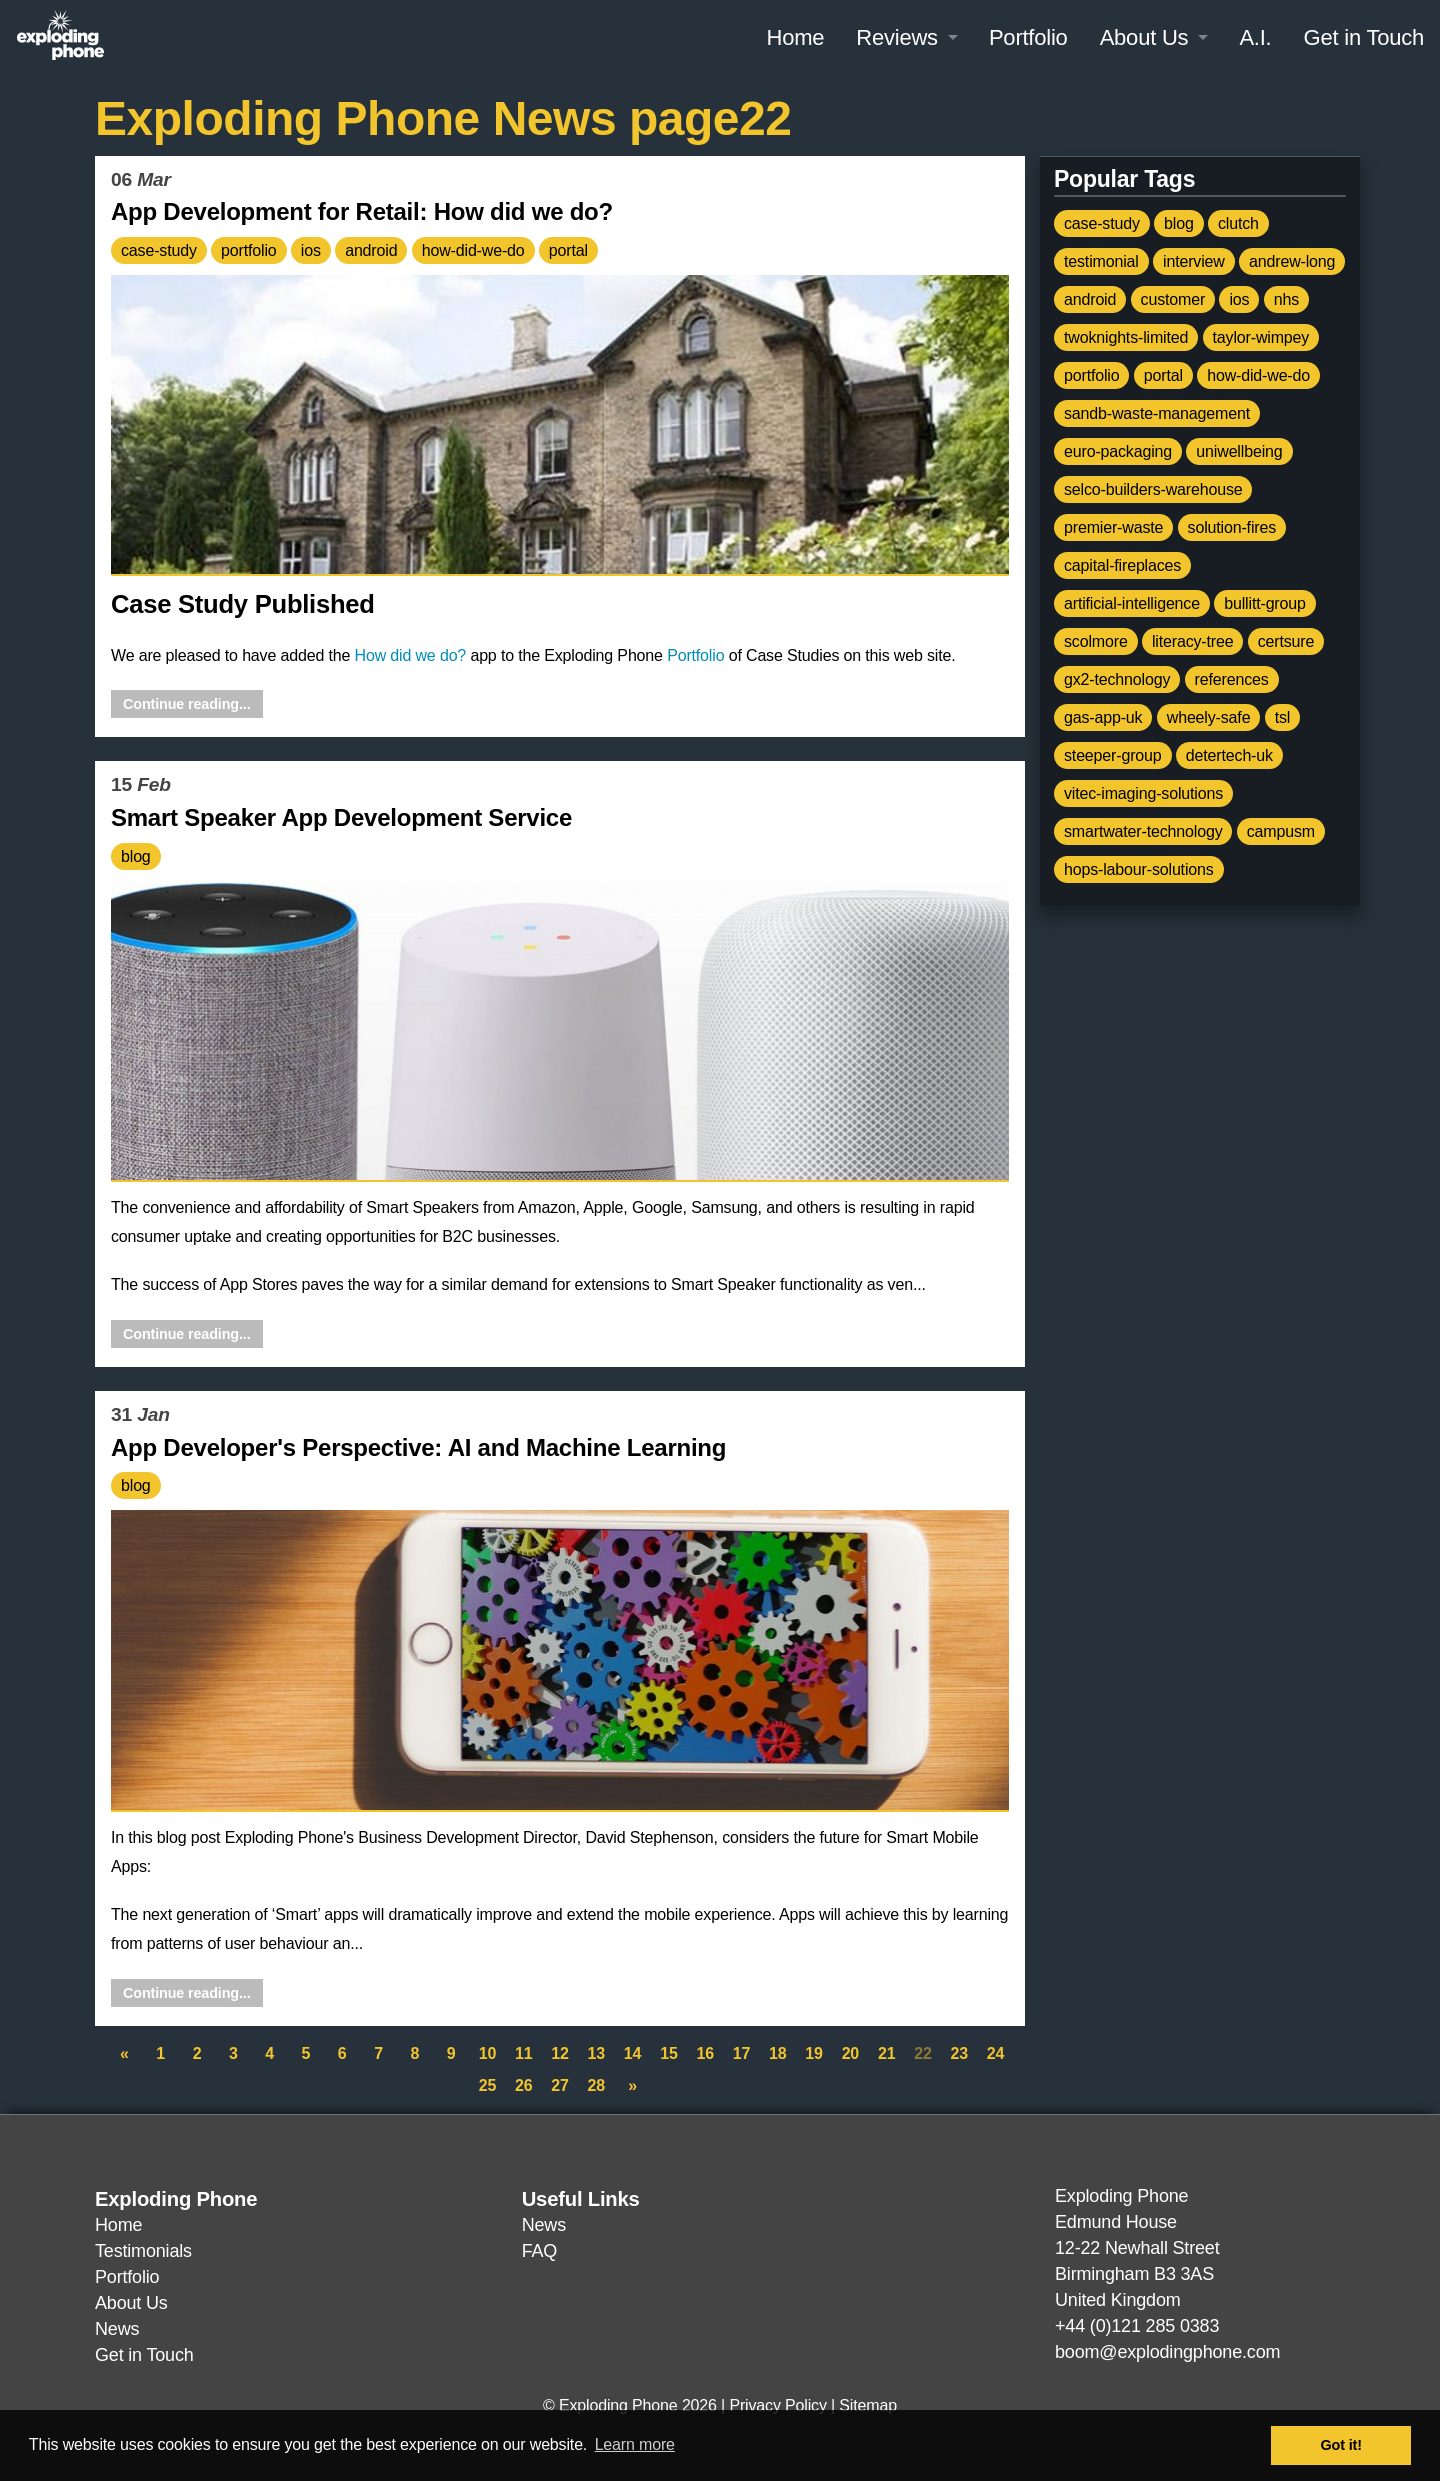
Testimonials (143, 2251)
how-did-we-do (473, 250)
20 (850, 2053)
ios (311, 250)
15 (668, 2053)
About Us (1144, 37)
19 (813, 2053)
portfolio (248, 250)
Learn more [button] (635, 2444)
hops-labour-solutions (1139, 869)
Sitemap (868, 2405)
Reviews (897, 37)
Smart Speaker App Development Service (341, 817)
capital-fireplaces (1122, 565)
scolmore (1096, 641)
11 (523, 2053)
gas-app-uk (1103, 717)
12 (559, 2053)
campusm (1281, 831)
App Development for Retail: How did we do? (362, 211)
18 (777, 2053)
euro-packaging (1118, 451)
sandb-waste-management (1157, 413)
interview (1194, 261)
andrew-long (1292, 261)
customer (1173, 299)
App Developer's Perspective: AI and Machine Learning (418, 1447)
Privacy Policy (777, 2405)
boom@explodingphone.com (1167, 2352)
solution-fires (1232, 527)
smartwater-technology (1143, 831)
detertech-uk (1229, 755)
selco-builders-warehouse (1153, 489)
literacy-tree (1193, 641)
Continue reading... (187, 704)
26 (523, 2085)
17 (741, 2053)
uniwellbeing (1239, 451)
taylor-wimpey (1261, 337)
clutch (1238, 223)
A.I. (1255, 37)
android (371, 250)
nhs (1286, 299)
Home (795, 37)
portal (568, 250)
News (117, 2329)
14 (632, 2053)
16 (704, 2053)
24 (995, 2053)
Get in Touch (1364, 37)
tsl (1283, 717)
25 (487, 2085)
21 (886, 2053)
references (1232, 679)
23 (959, 2053)
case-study (159, 250)
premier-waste (1113, 527)
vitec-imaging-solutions (1143, 793)
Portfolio (1028, 37)
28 (596, 2085)
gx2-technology (1117, 679)
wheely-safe (1209, 717)
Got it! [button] (1341, 2445)
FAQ (539, 2251)
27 (559, 2085)
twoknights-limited (1126, 337)
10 (487, 2053)
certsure (1286, 641)
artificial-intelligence (1132, 603)
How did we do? (411, 655)
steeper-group (1113, 755)
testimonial (1101, 261)
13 (596, 2053)
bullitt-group (1265, 603)
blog (136, 856)
